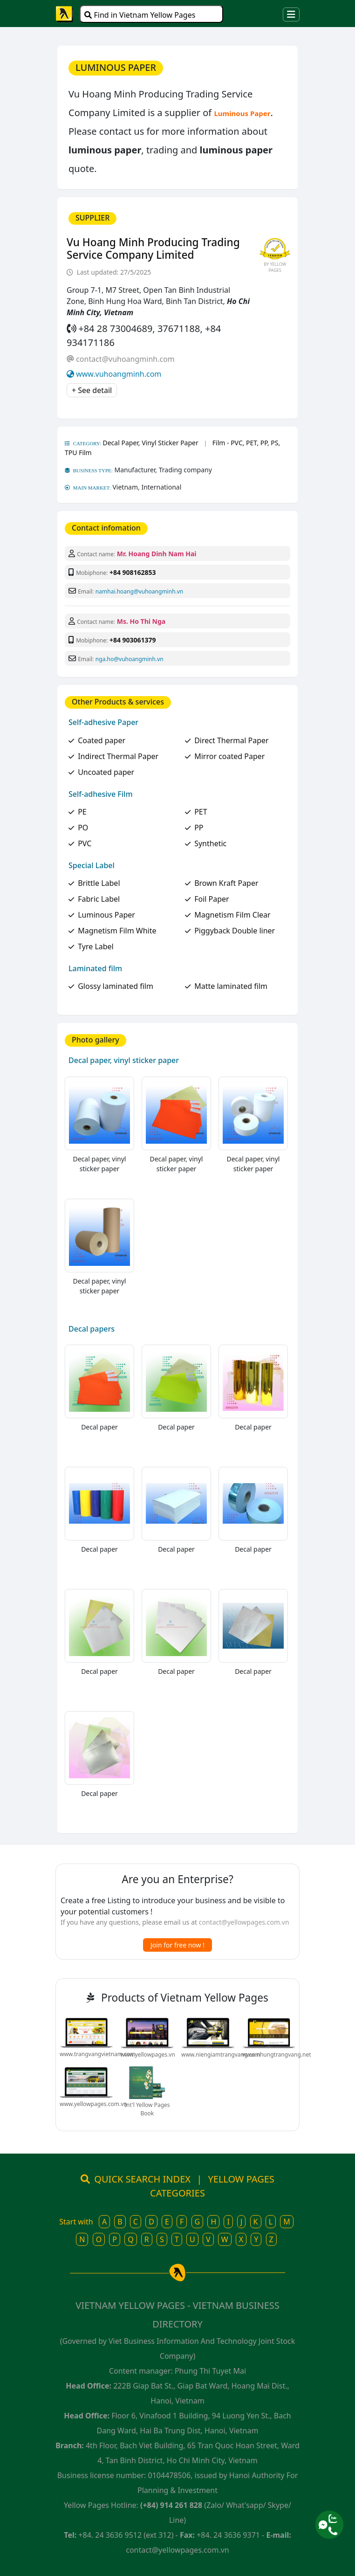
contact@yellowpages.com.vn (244, 1922)
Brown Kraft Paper (226, 883)
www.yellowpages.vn (148, 2054)
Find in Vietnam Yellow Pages (139, 15)
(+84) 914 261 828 (171, 2505)
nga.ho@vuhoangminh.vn (130, 659)
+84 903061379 (132, 639)
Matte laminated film (230, 986)
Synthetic (210, 843)
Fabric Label (99, 899)
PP (198, 827)
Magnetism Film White (117, 930)
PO (83, 827)
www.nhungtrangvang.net (276, 2054)
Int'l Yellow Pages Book (147, 2109)
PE (82, 812)
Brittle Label (99, 883)
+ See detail (92, 390)
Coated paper (101, 740)
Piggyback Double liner (234, 930)
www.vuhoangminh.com (118, 374)
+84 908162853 (132, 572)
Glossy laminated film (115, 986)
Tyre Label (96, 946)
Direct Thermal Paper (231, 740)
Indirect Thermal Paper (118, 756)
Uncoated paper (106, 772)
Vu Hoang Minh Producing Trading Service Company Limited (153, 248)
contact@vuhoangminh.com (125, 359)
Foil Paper (211, 899)
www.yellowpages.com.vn (93, 2104)
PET (200, 812)
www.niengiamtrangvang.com (220, 2054)
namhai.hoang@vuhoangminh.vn (139, 591)
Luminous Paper (106, 915)
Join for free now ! (177, 1945)
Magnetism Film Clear (232, 915)
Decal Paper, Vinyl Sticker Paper (150, 442)
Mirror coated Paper (229, 756)
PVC (84, 843)
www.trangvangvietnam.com (97, 2054)
